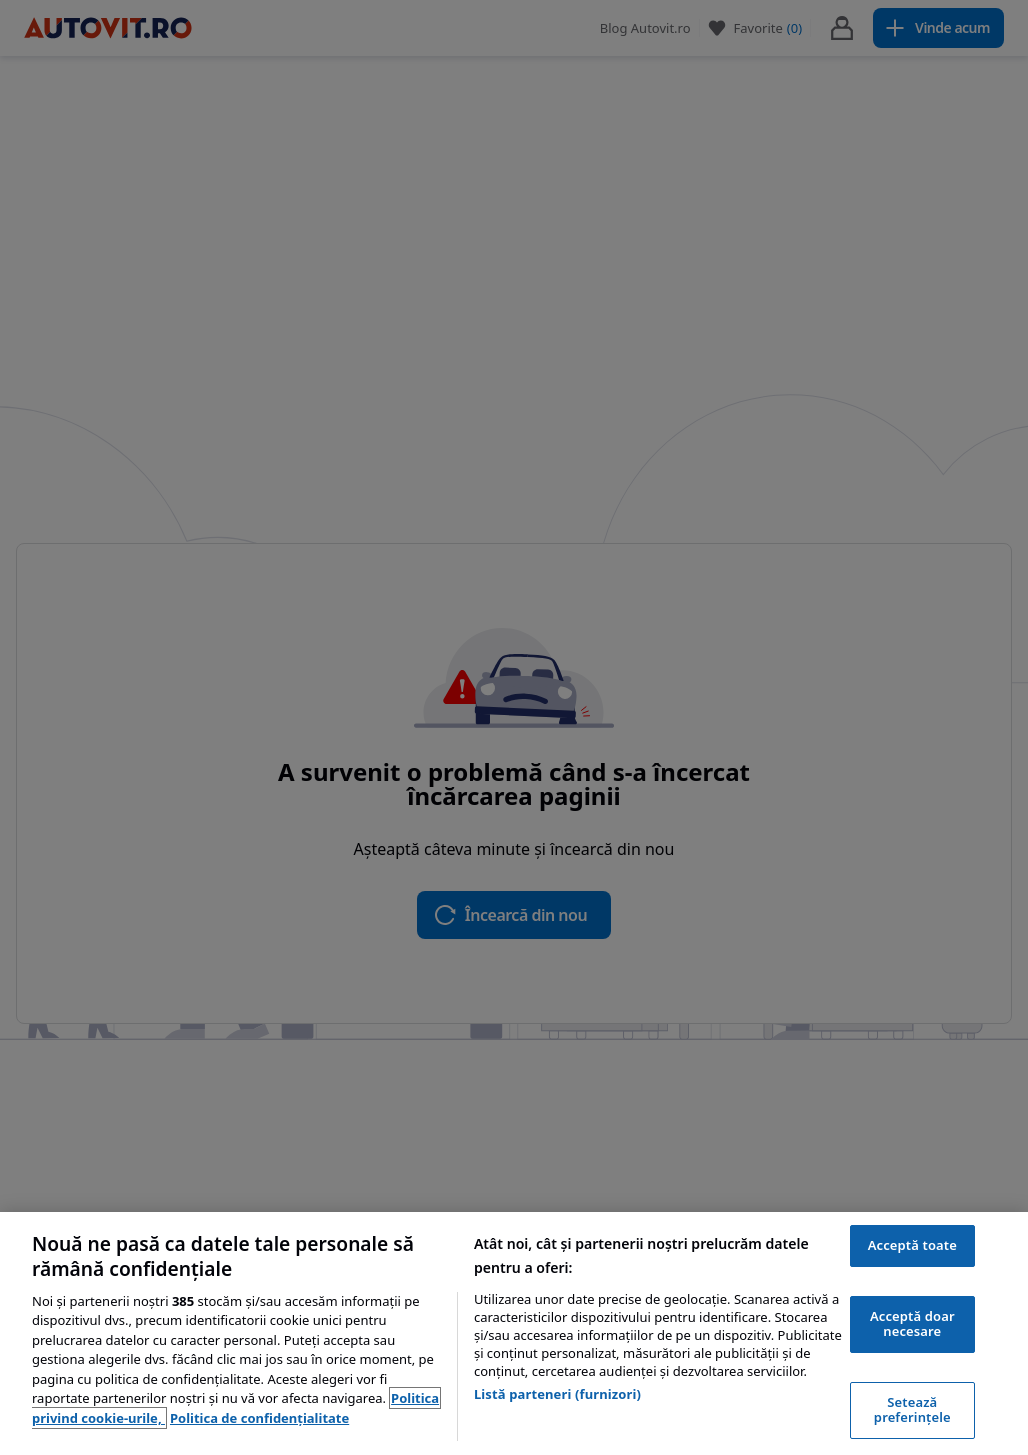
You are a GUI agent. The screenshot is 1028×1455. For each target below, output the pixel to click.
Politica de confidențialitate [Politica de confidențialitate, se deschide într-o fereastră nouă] (259, 1418)
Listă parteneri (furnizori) (557, 1394)
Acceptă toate (912, 1245)
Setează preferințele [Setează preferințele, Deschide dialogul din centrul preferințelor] (912, 1410)
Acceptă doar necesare (912, 1324)
